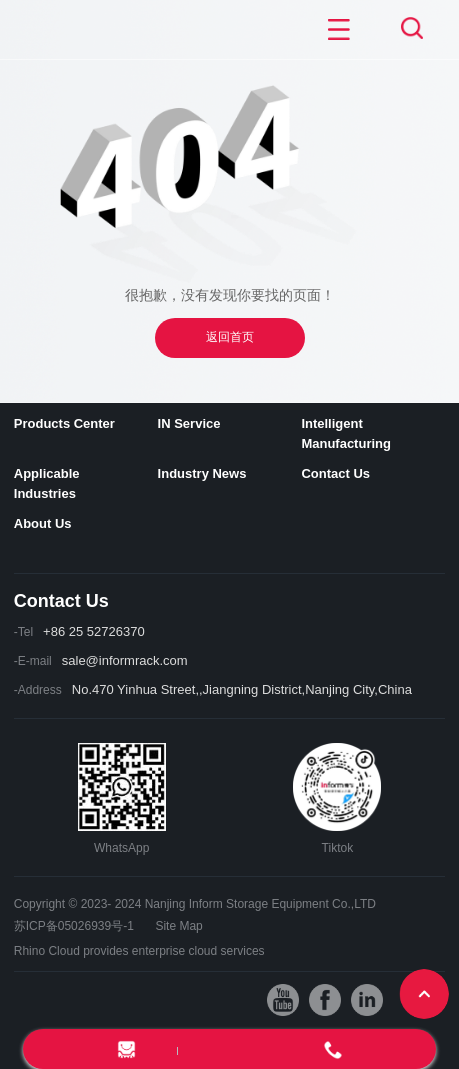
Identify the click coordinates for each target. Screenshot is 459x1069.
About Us (43, 523)
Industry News (202, 473)
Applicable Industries (47, 483)
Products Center (64, 423)
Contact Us (335, 473)
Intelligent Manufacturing (346, 433)
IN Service (189, 423)
